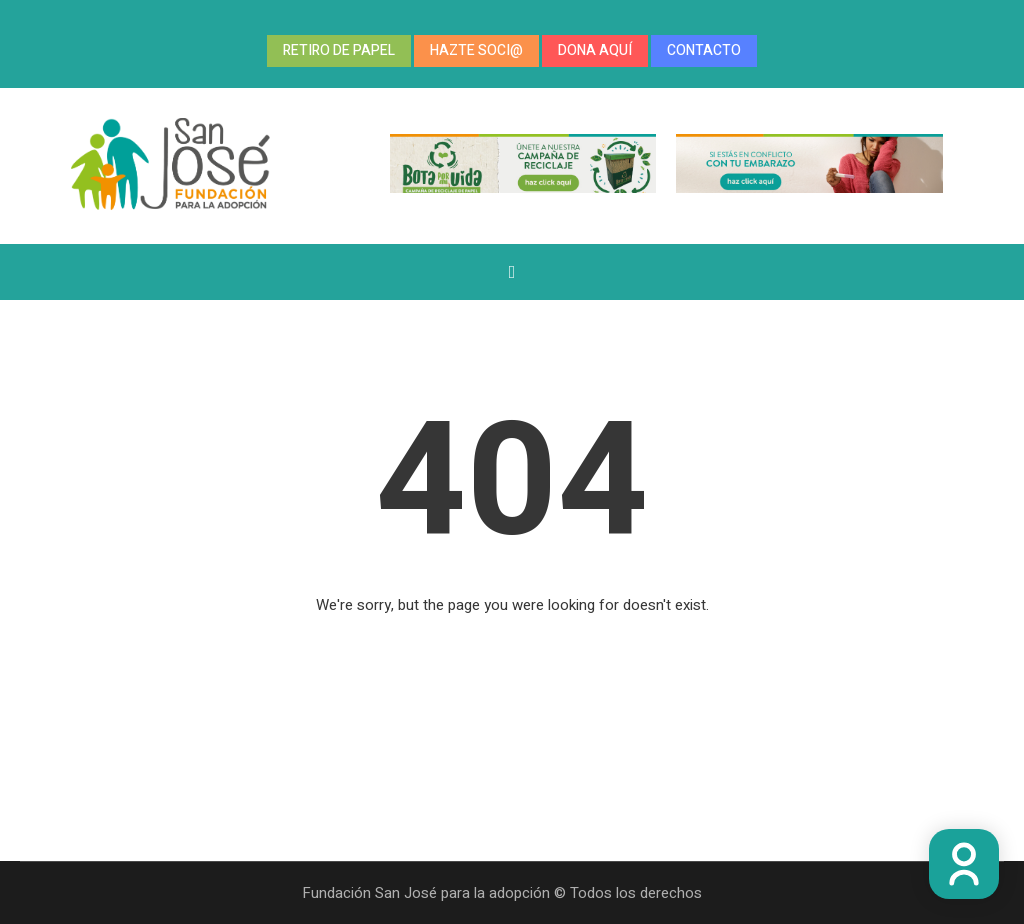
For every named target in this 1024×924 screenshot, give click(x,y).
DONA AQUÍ (595, 50)
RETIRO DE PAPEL (339, 50)
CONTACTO (704, 50)
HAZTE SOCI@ (476, 50)
